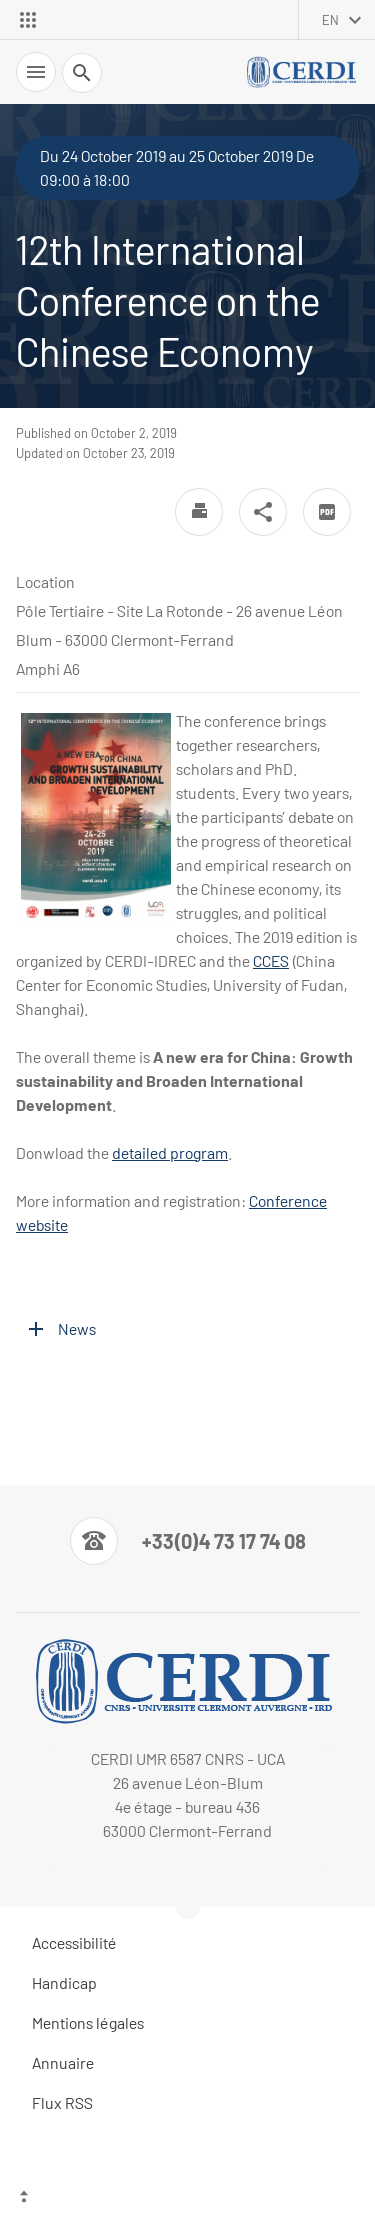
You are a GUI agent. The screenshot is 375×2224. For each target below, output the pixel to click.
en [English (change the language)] (330, 20)
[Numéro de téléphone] (188, 1541)
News (77, 1328)
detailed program (170, 1152)
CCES (271, 960)
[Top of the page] (187, 2199)
